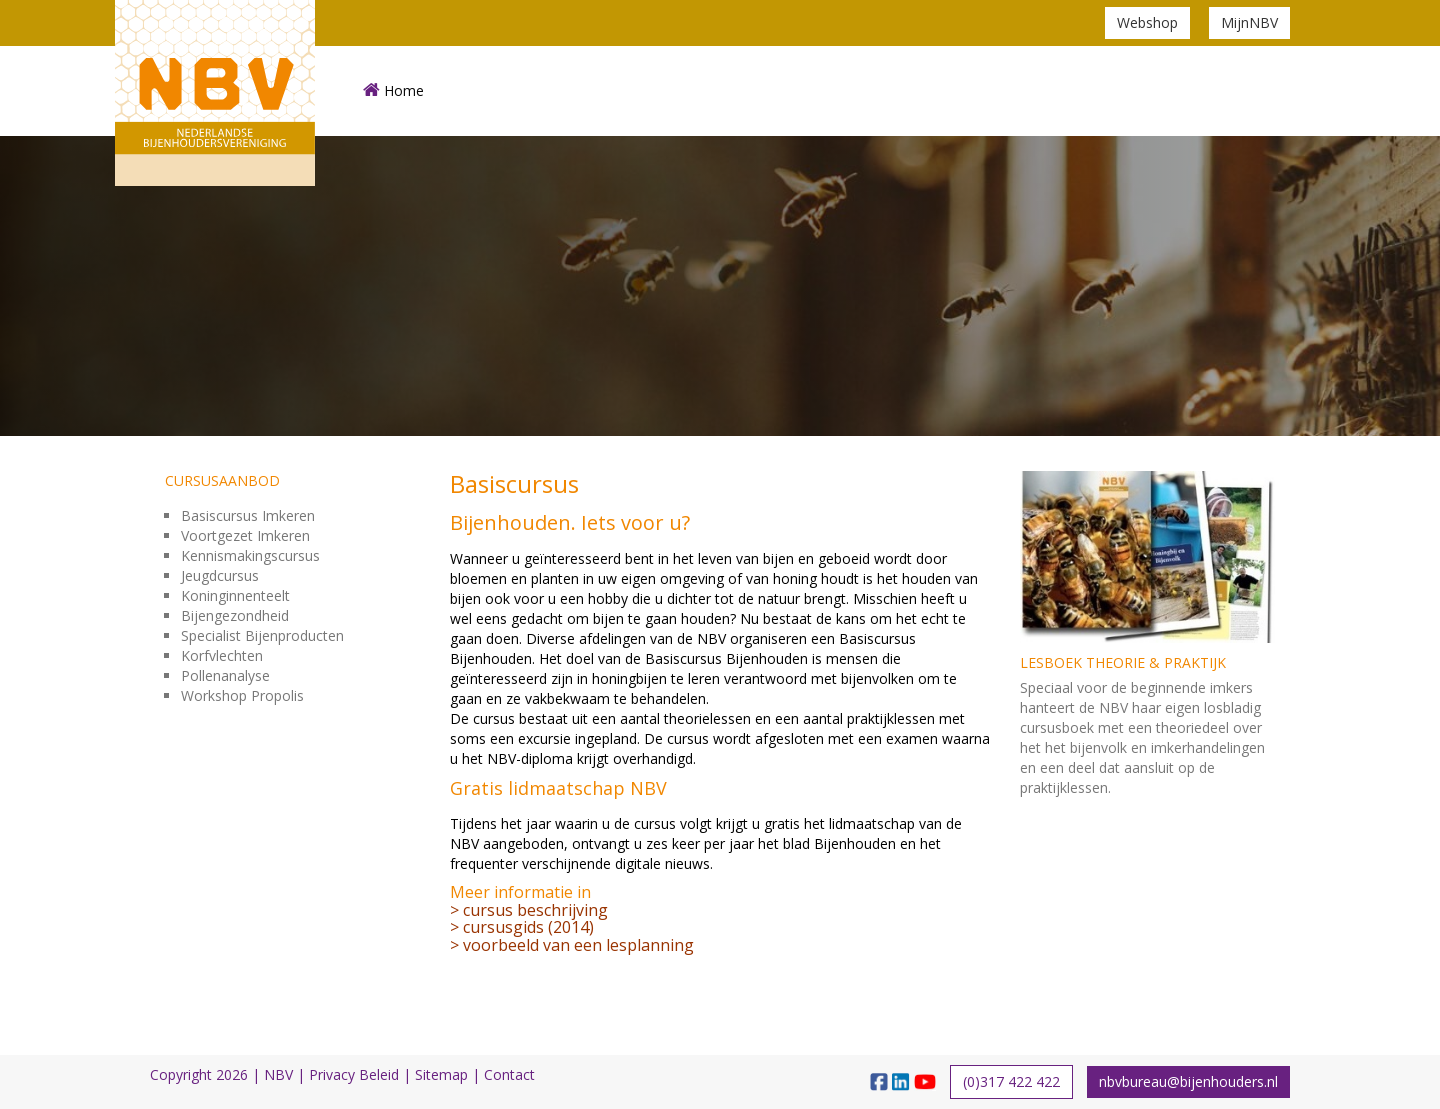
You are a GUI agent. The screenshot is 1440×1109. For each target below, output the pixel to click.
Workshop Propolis (242, 695)
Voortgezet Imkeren (245, 535)
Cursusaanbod (222, 480)
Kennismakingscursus (250, 555)
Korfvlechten (222, 655)
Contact (509, 1074)
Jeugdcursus (220, 575)
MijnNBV (1249, 22)
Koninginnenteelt (235, 595)
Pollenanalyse (225, 675)
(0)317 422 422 (1011, 1081)
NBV (278, 1074)
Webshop (1147, 22)
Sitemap (441, 1074)
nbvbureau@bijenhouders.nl (1188, 1081)
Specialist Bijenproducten (262, 635)
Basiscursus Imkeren (248, 515)
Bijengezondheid (235, 615)
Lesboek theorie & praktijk (1123, 662)
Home (393, 90)
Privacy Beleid (354, 1074)
